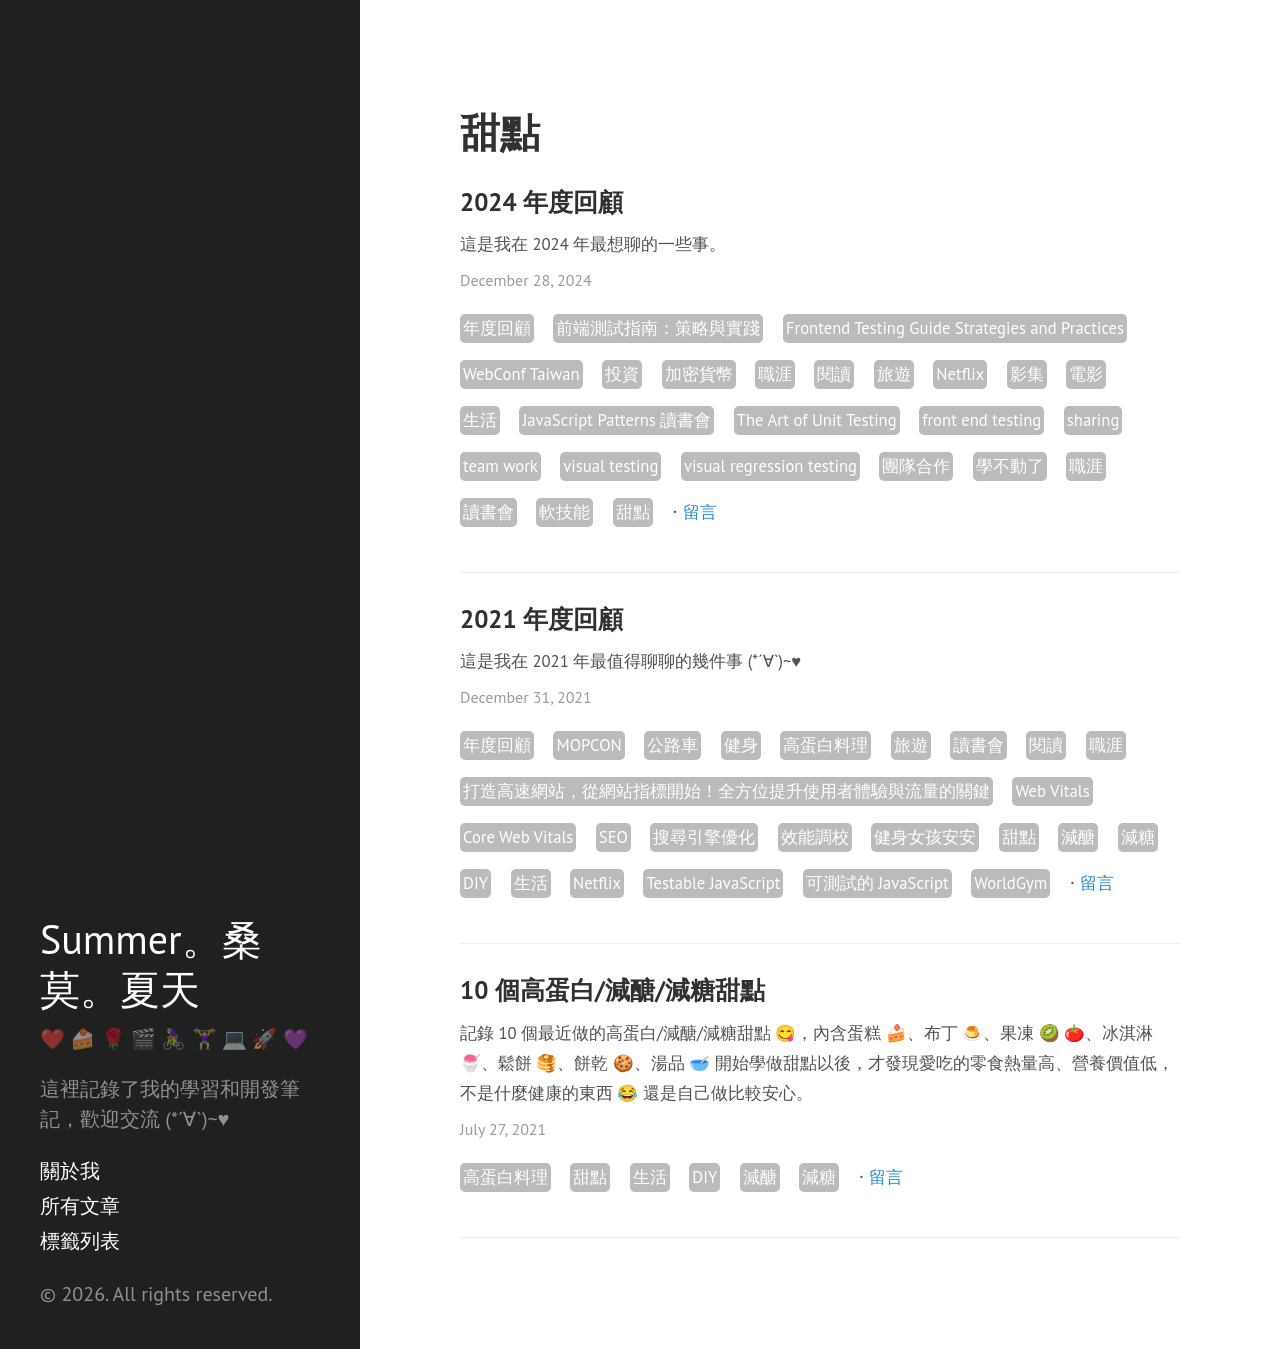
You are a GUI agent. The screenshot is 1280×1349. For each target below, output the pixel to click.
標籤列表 (80, 1241)
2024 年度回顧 (541, 202)
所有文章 (80, 1206)
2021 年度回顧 (541, 619)
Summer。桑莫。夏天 (151, 964)
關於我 (70, 1171)
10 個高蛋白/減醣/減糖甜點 (612, 990)
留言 (700, 512)
